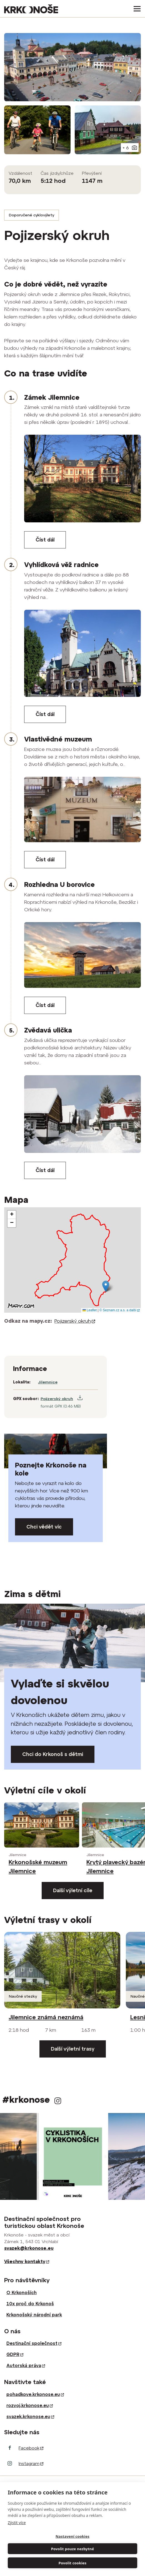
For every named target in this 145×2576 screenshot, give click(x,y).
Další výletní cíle (72, 1890)
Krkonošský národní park (34, 2314)
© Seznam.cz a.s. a (119, 1310)
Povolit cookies (72, 2562)
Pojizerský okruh (57, 1398)
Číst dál (45, 540)
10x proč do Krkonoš (30, 2303)
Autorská (25, 2365)
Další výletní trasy (72, 2049)
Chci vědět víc (44, 1527)
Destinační (33, 2343)
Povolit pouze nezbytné (72, 2548)
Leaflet (89, 1310)
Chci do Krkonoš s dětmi (52, 1754)
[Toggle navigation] (135, 9)
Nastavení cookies (72, 2536)
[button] (105, 1286)
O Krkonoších (21, 2292)
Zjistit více (17, 2522)
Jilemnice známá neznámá (46, 2017)
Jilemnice (48, 1382)
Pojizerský (74, 1321)
